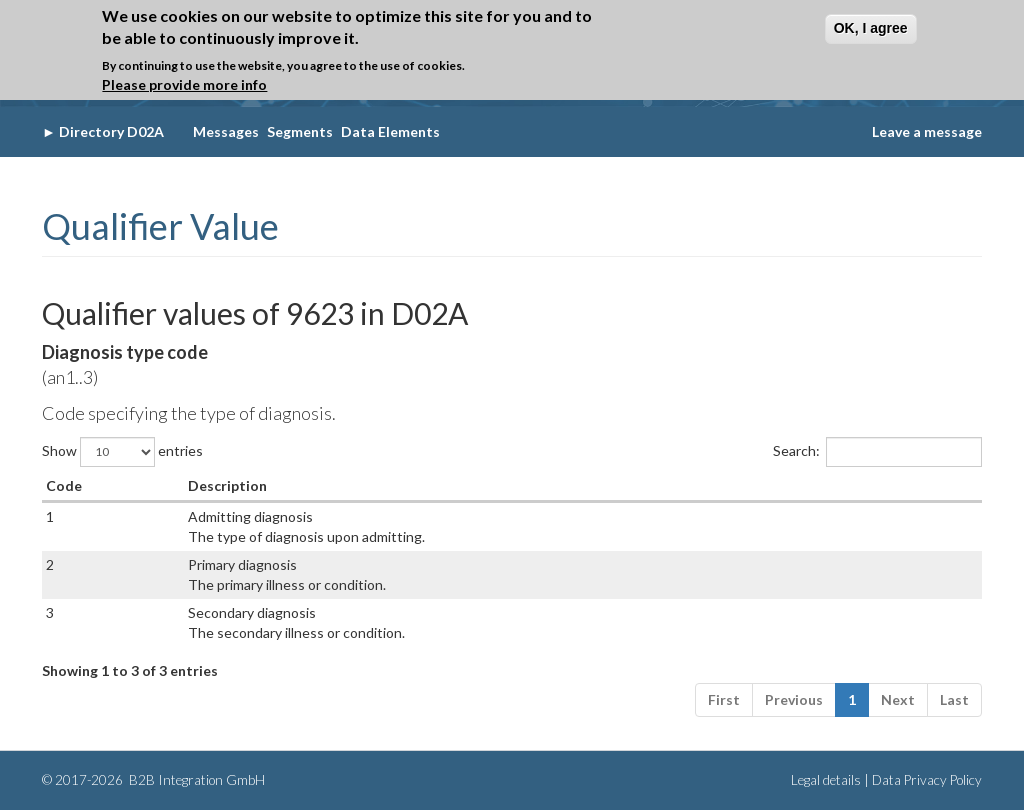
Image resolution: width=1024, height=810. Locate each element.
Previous (794, 699)
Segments (300, 131)
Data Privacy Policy (927, 780)
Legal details (826, 780)
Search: (877, 452)
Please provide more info (184, 84)
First (724, 699)
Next (898, 699)
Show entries (122, 452)
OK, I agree (871, 28)
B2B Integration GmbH (195, 780)
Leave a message (927, 131)
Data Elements (390, 131)
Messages (226, 131)
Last (954, 699)
